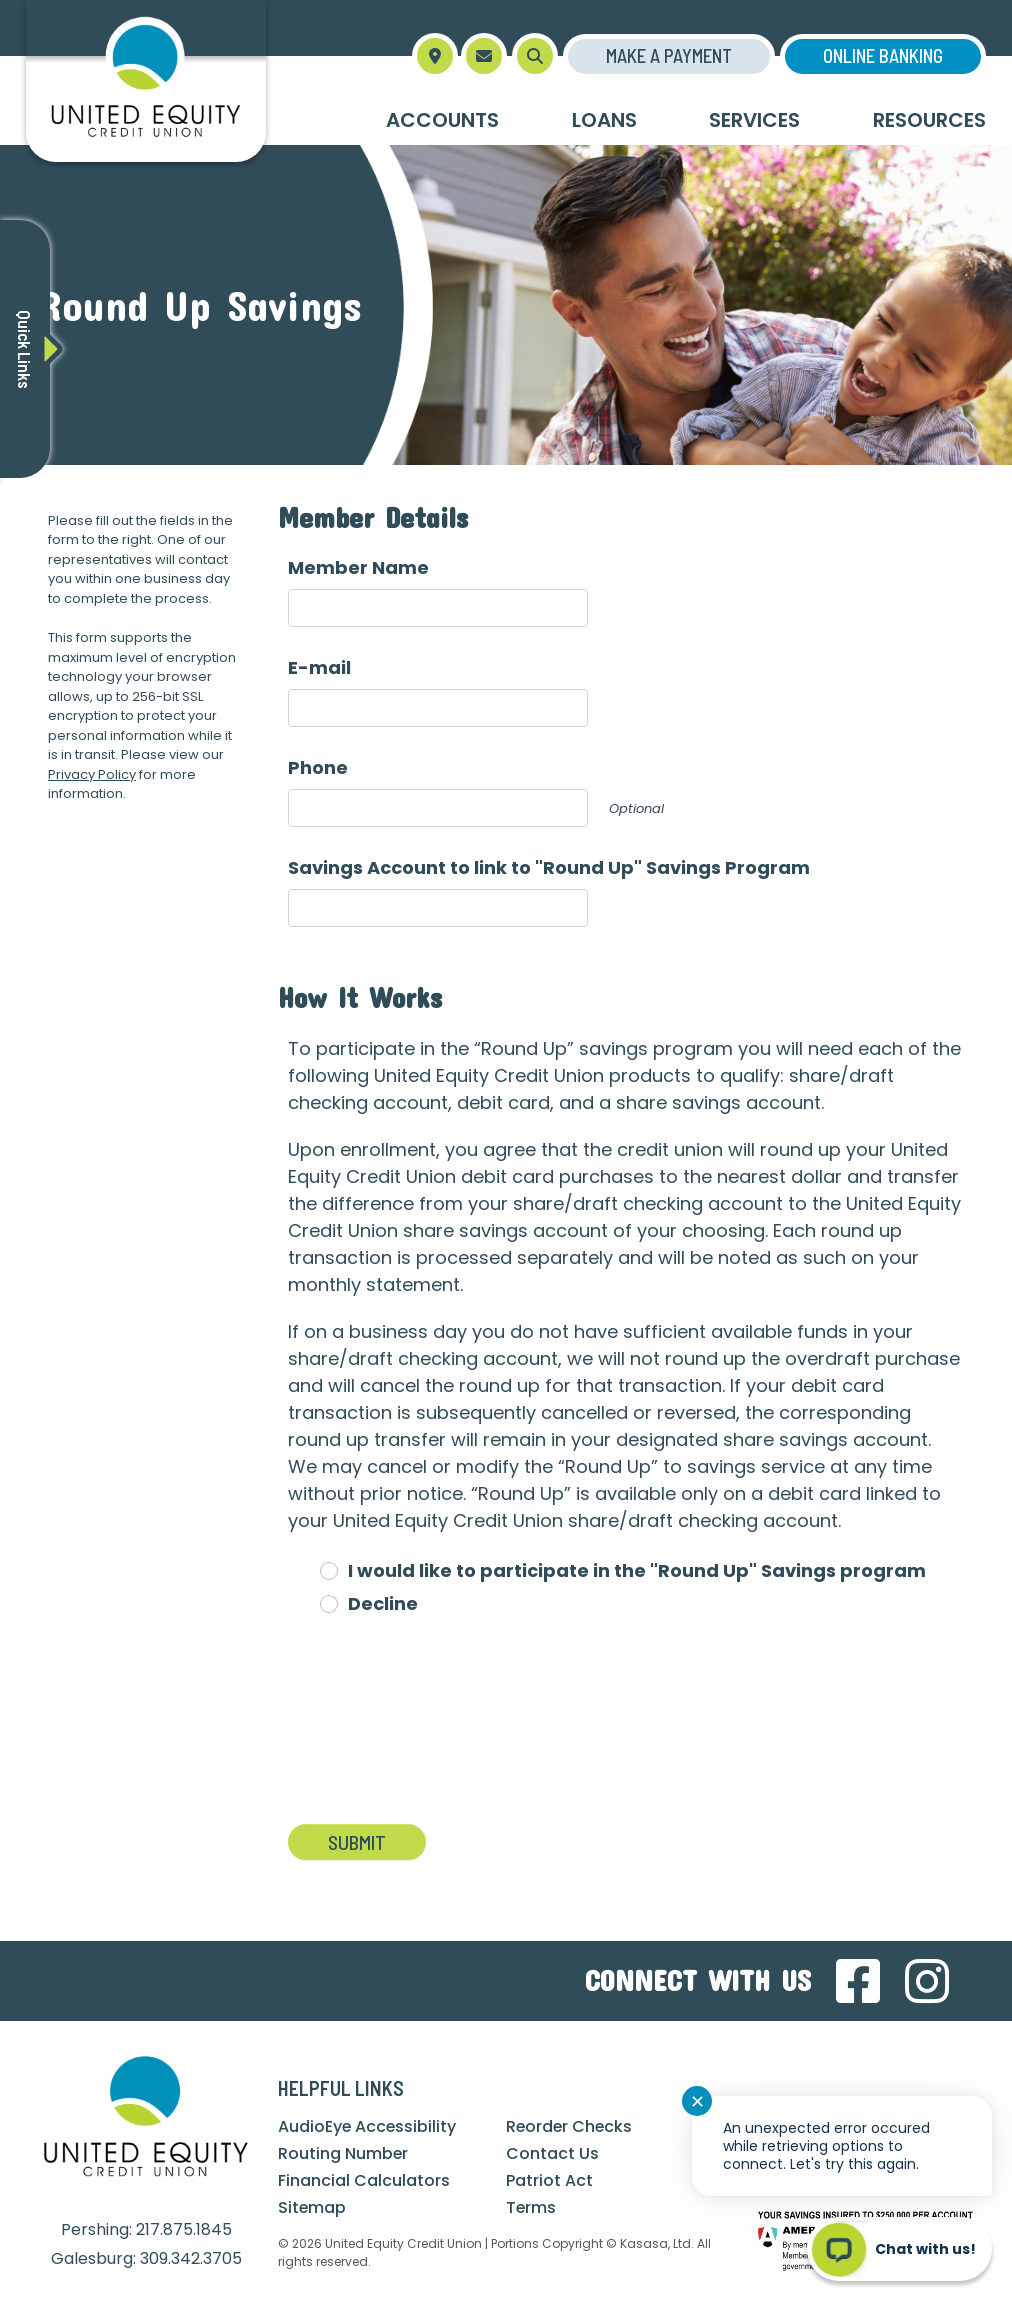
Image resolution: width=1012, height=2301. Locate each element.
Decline (383, 1603)
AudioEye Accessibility (368, 2126)
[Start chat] (899, 2249)
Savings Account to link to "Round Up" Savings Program (549, 867)
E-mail (319, 667)
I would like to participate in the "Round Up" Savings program (637, 1570)
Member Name (358, 567)
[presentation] (440, 1731)
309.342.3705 (191, 2258)
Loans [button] (604, 120)
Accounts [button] (442, 120)
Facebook (858, 1981)
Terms (531, 2207)
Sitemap (312, 2207)
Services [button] (754, 120)
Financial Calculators (364, 2180)
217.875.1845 (184, 2229)
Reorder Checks (570, 2126)
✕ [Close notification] (697, 2101)
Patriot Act (549, 2180)
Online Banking (883, 55)
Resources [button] (929, 120)
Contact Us (552, 2153)
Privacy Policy (92, 774)
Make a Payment (669, 55)
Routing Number (343, 2153)
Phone (318, 767)
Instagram (927, 1981)
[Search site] (535, 56)
